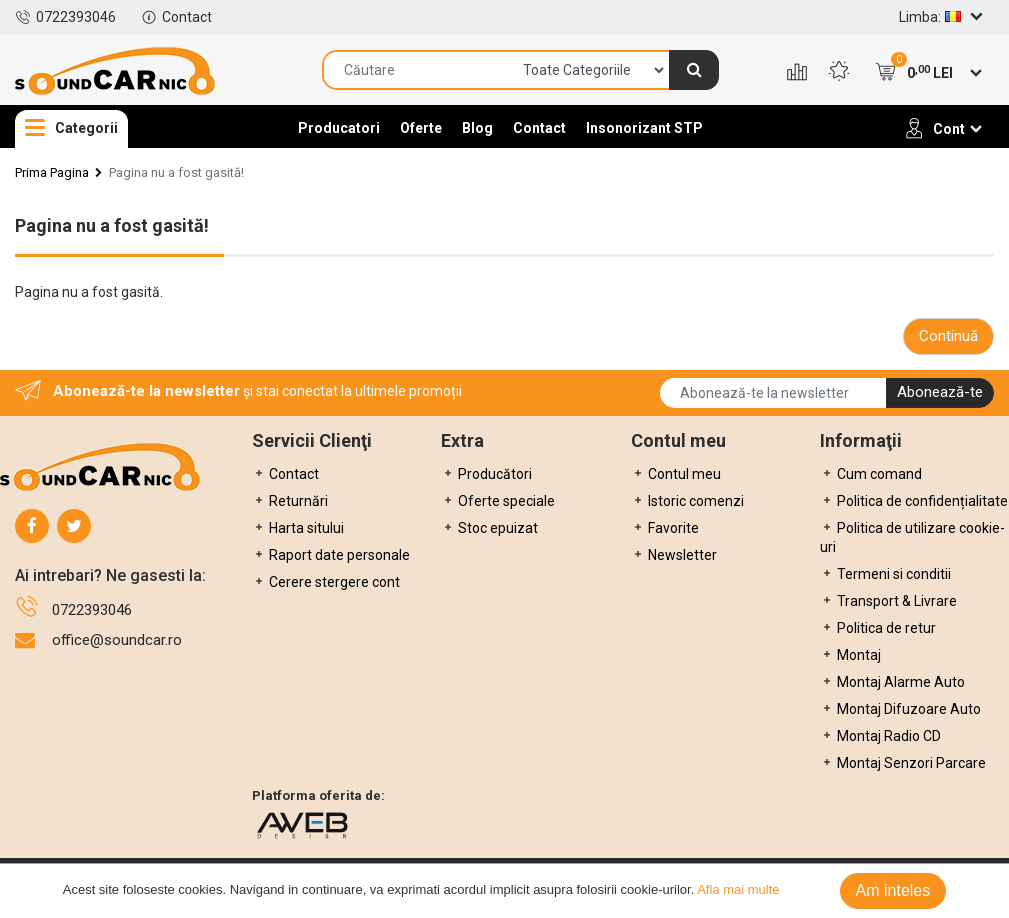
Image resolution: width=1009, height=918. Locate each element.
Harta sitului (298, 528)
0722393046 (65, 17)
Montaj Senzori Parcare (903, 763)
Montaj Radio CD (880, 736)
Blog (477, 128)
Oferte (421, 128)
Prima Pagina (52, 172)
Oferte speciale (498, 501)
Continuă (948, 336)
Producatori (339, 128)
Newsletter (674, 555)
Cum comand (871, 474)
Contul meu (676, 474)
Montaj (850, 655)
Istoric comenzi (687, 501)
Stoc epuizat (489, 528)
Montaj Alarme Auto (892, 682)
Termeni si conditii (885, 574)
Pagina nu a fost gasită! (176, 172)
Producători (486, 474)
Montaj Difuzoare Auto (900, 709)
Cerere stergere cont (326, 582)
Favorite (665, 528)
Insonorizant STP (644, 128)
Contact (176, 17)
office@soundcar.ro (117, 640)
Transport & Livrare (888, 601)
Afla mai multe (738, 889)
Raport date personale (331, 555)
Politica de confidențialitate (914, 501)
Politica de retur (878, 628)
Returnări (290, 501)
